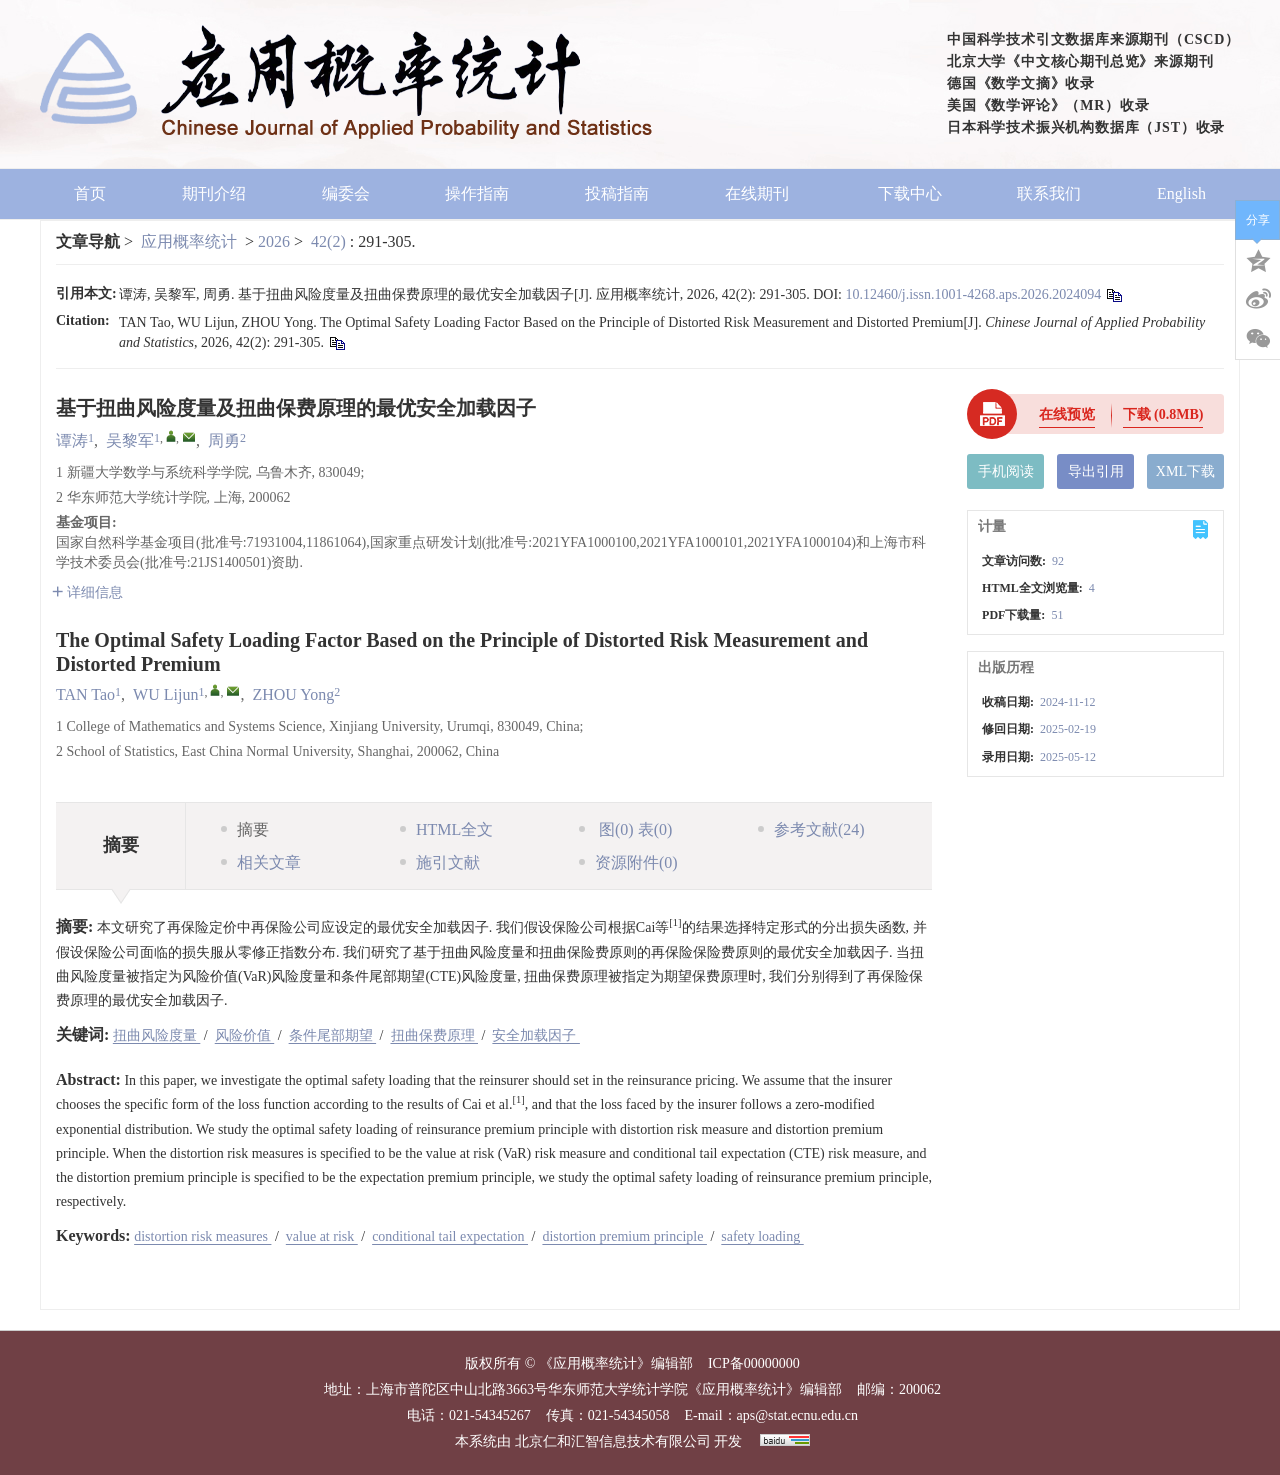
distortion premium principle (624, 1236)
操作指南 (477, 193)
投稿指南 (617, 193)
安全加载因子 (536, 1035)
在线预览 (1067, 414)
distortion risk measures (202, 1236)
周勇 (224, 440)
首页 (90, 193)
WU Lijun (165, 694)
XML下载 (1185, 471)
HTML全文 (446, 829)
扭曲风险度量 (157, 1035)
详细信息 (87, 592)
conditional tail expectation (450, 1236)
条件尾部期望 (333, 1035)
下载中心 (910, 193)
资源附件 (628, 862)
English (1181, 193)
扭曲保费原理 (435, 1035)
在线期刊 (763, 193)
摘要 (245, 829)
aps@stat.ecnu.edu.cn (797, 1415)
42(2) (330, 241)
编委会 (346, 193)
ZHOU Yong (293, 694)
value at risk (322, 1236)
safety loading (762, 1236)
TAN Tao (85, 694)
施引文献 (440, 862)
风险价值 (245, 1035)
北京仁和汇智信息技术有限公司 (613, 1441)
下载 (1163, 414)
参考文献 (811, 829)
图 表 (625, 829)
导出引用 (1096, 471)
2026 (274, 241)
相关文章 (261, 862)
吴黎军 (130, 440)
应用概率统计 (189, 241)
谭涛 (72, 440)
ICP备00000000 (754, 1363)
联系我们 (1049, 193)
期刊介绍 (214, 193)
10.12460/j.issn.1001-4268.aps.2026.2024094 (973, 294)
